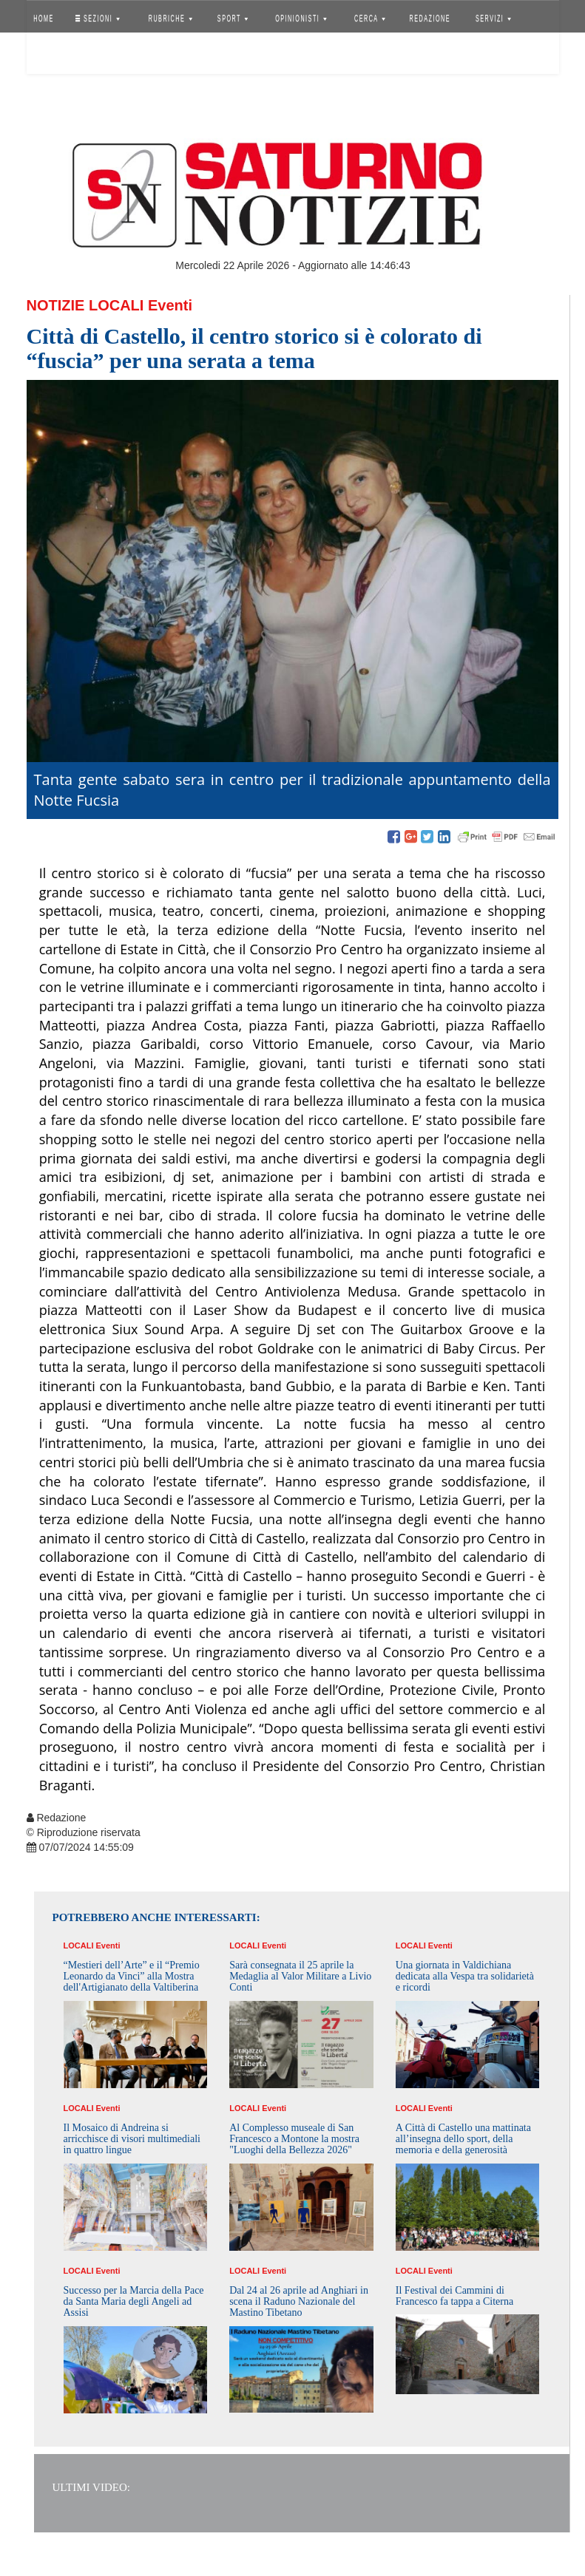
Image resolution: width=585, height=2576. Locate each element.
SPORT (232, 18)
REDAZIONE (429, 18)
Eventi (170, 305)
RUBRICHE (170, 18)
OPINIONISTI (301, 18)
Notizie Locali (85, 305)
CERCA (369, 18)
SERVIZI (493, 18)
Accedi (55, 55)
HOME (43, 18)
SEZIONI (97, 18)
